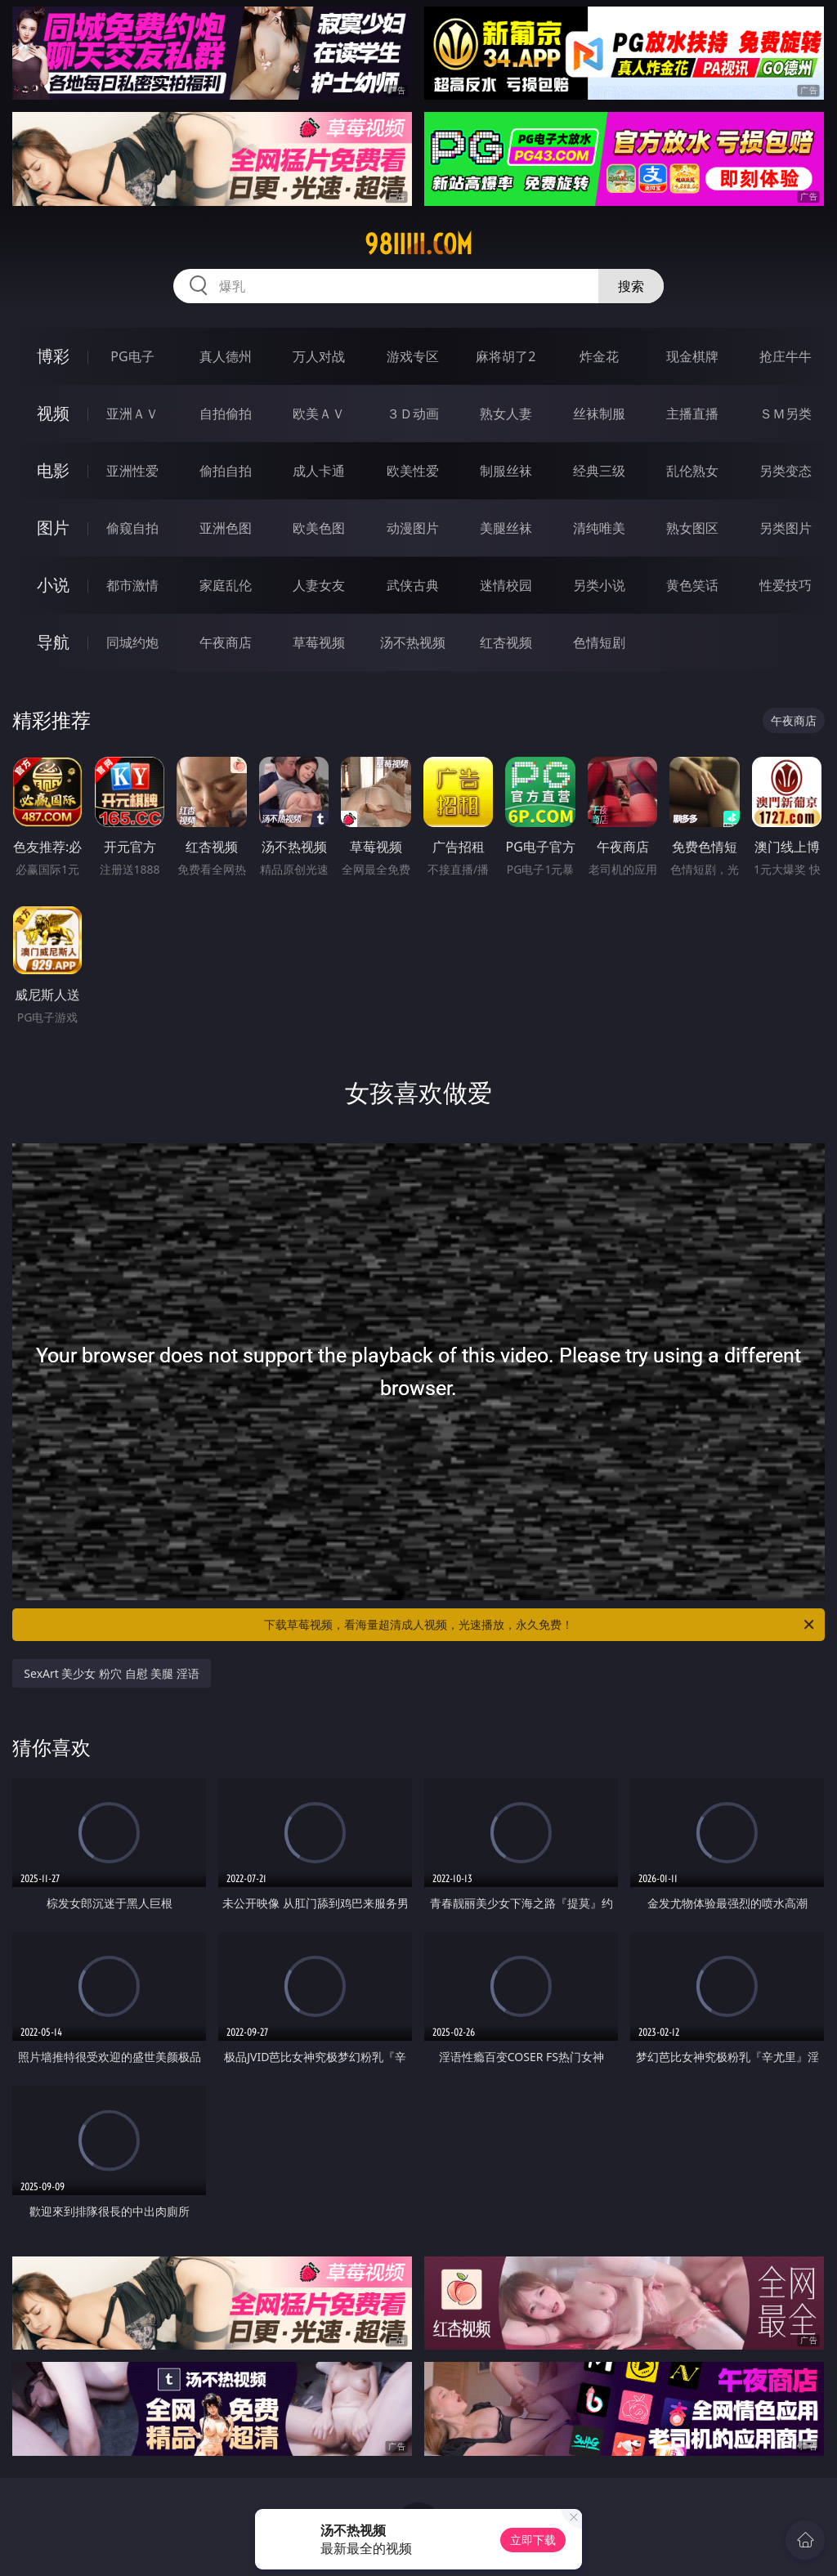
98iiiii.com (418, 244)
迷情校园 (506, 585)
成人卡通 (319, 471)
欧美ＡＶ (319, 414)
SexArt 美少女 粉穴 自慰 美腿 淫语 (111, 1673)
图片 (53, 528)
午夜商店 (225, 642)
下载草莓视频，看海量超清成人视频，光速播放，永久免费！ (540, 1625)
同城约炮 (132, 642)
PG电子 (132, 356)
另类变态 (785, 471)
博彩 (53, 356)
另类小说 (599, 585)
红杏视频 (506, 642)
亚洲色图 (225, 528)
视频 (53, 413)
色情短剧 (599, 642)
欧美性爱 (413, 471)
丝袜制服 (599, 414)
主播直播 (692, 414)
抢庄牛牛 (785, 356)
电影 (53, 470)
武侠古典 (413, 585)
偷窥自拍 (132, 528)
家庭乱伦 (225, 585)
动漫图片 (413, 528)
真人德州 (225, 356)
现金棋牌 (692, 356)
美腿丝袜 (506, 528)
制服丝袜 (506, 471)
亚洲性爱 (132, 471)
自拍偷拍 (225, 414)
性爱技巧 (785, 585)
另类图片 (785, 528)
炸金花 (599, 356)
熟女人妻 (506, 414)
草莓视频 (319, 642)
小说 (53, 585)
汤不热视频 (412, 642)
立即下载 (533, 2539)
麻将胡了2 (505, 356)
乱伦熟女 (692, 471)
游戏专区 (413, 356)
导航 (53, 642)
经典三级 (599, 471)
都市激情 (132, 585)
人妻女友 (319, 585)
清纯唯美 (599, 528)
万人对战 (319, 356)
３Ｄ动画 (413, 414)
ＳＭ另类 (785, 414)
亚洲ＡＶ (132, 414)
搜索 (631, 286)
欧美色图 (319, 528)
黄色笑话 (692, 585)
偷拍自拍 (225, 471)
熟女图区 (692, 528)
